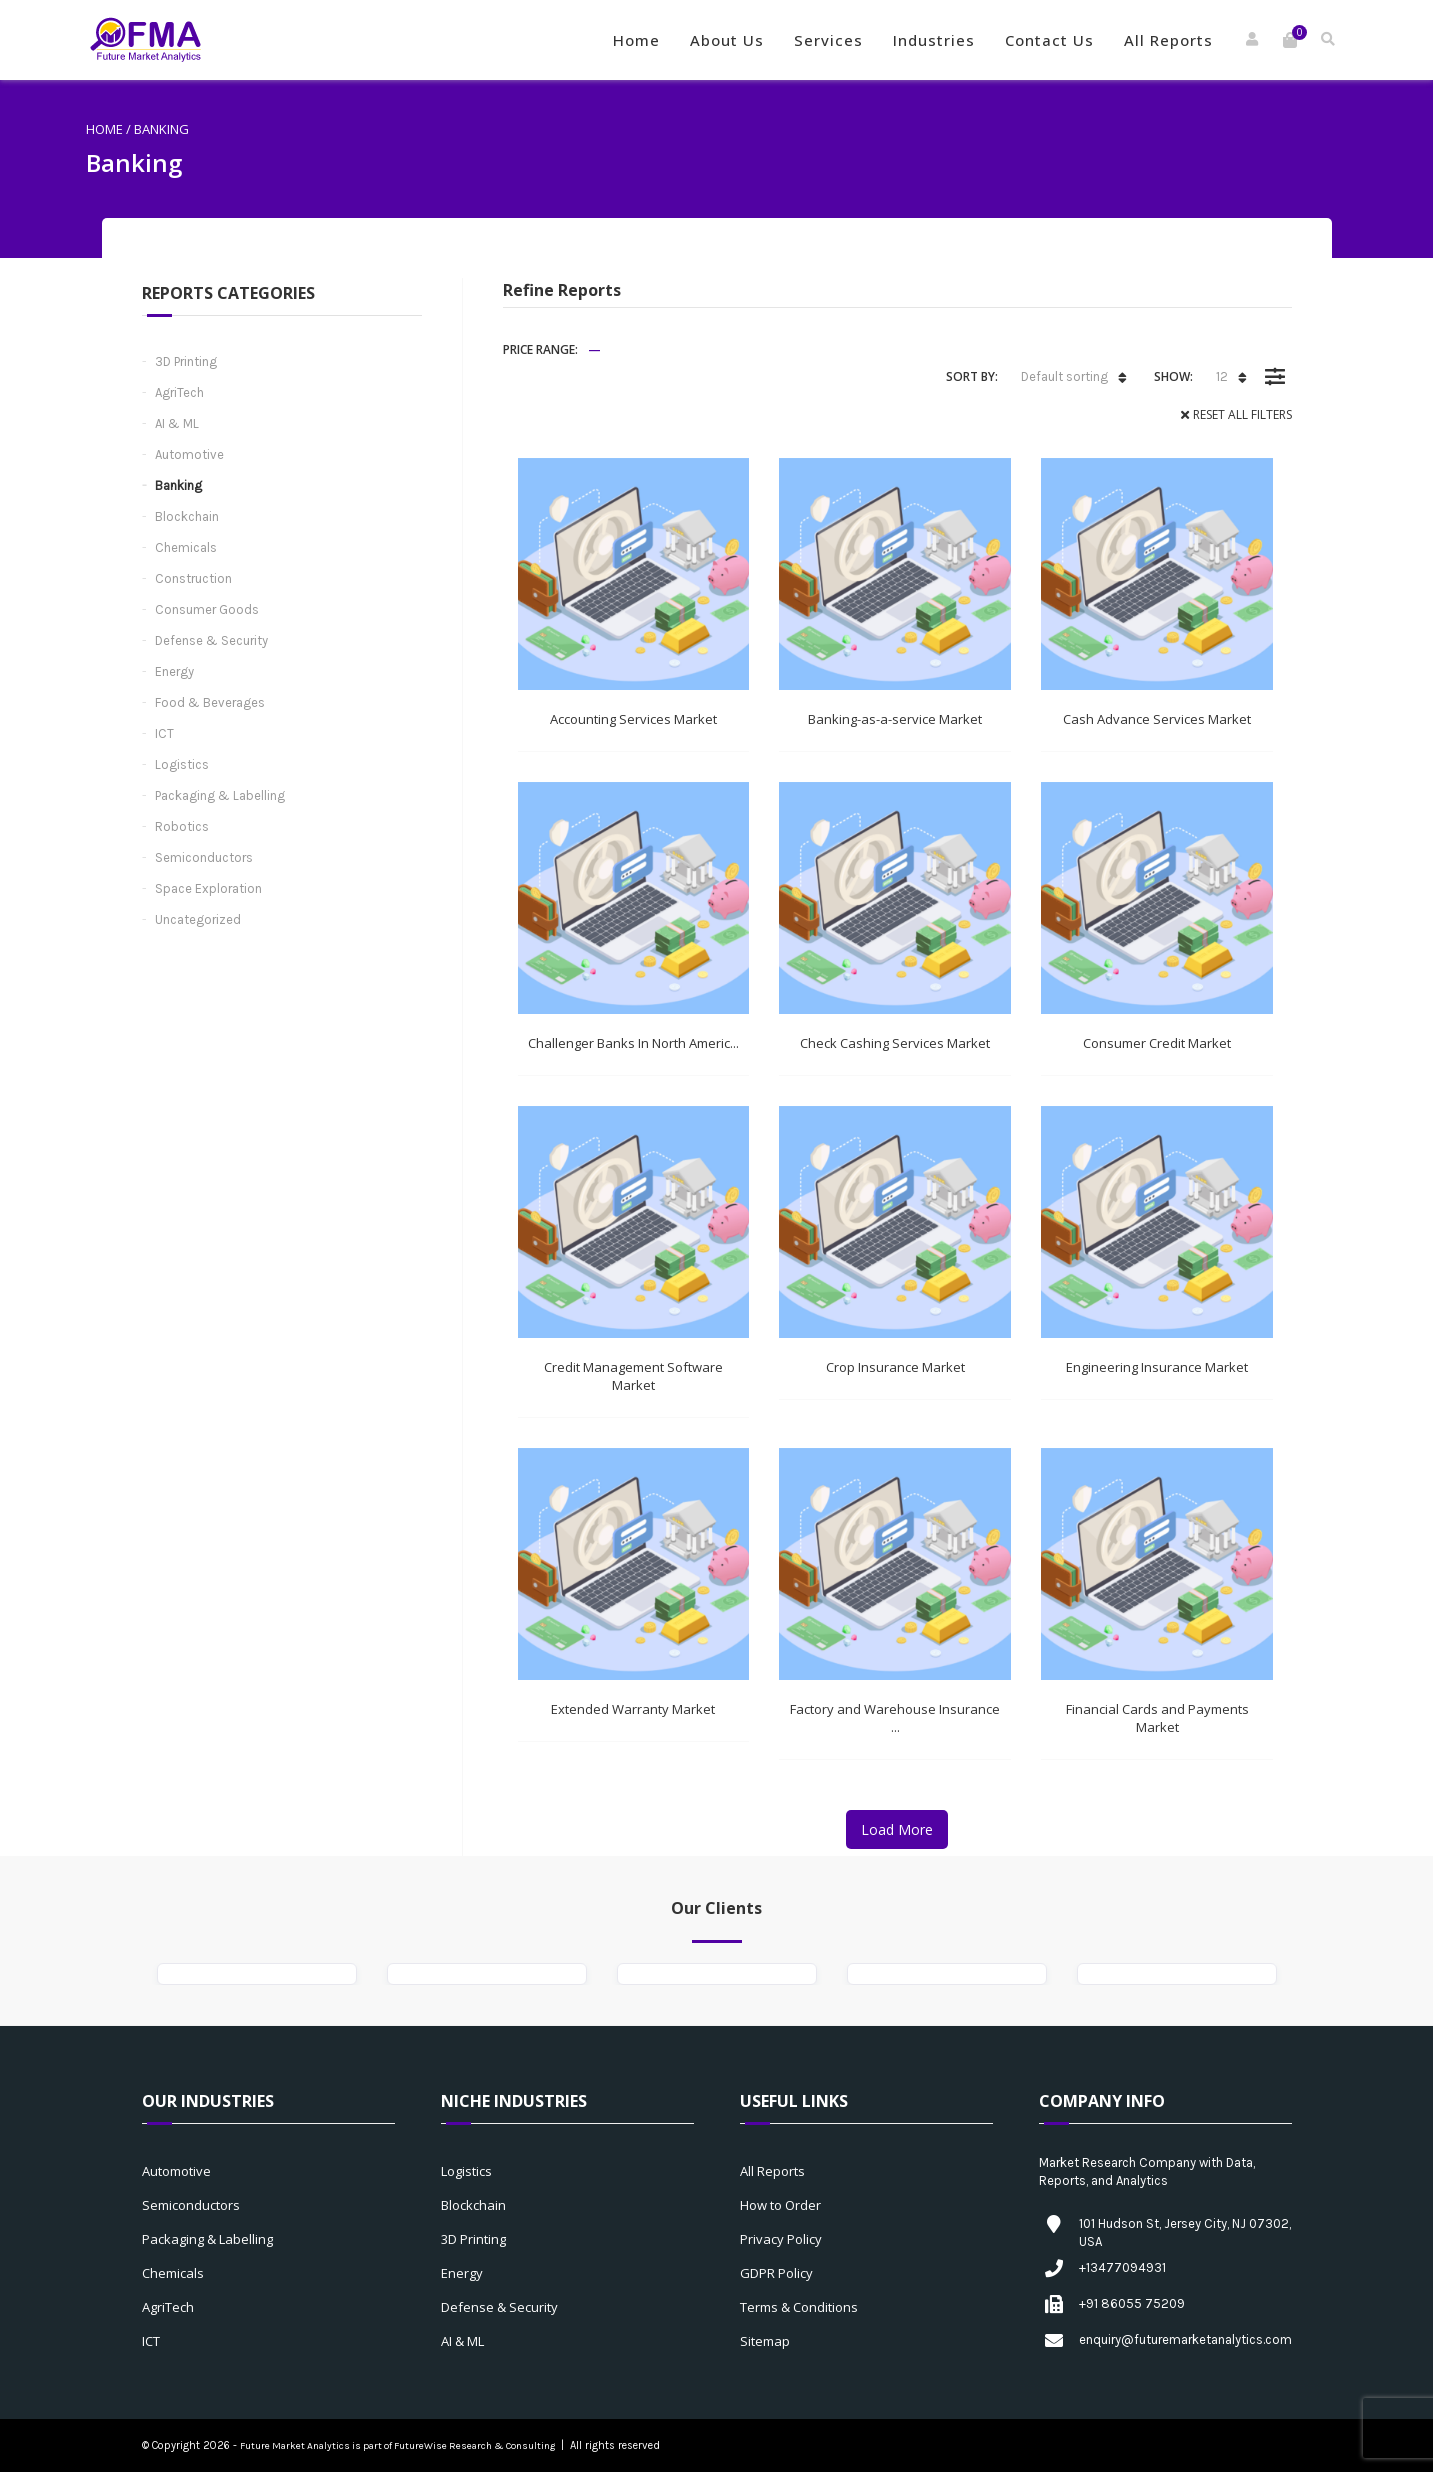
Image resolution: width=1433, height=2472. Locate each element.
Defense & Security (211, 640)
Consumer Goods (207, 609)
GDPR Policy (776, 2273)
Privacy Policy (781, 2239)
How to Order (780, 2205)
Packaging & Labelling (220, 795)
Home (636, 40)
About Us (727, 40)
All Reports (1168, 40)
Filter (1275, 362)
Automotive (189, 454)
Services (828, 40)
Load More (897, 1829)
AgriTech (179, 392)
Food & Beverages (210, 702)
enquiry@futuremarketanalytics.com (1185, 2339)
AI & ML (177, 423)
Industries (934, 40)
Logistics (182, 764)
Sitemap (765, 2341)
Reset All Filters (1242, 414)
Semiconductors (204, 857)
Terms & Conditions (799, 2307)
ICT (164, 733)
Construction (193, 578)
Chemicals (186, 547)
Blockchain (187, 516)
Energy (174, 671)
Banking (178, 485)
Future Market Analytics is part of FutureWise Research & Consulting (397, 2446)
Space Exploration (208, 888)
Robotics (182, 826)
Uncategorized (198, 919)
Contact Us (1049, 40)
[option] (257, 1974)
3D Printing (186, 361)
